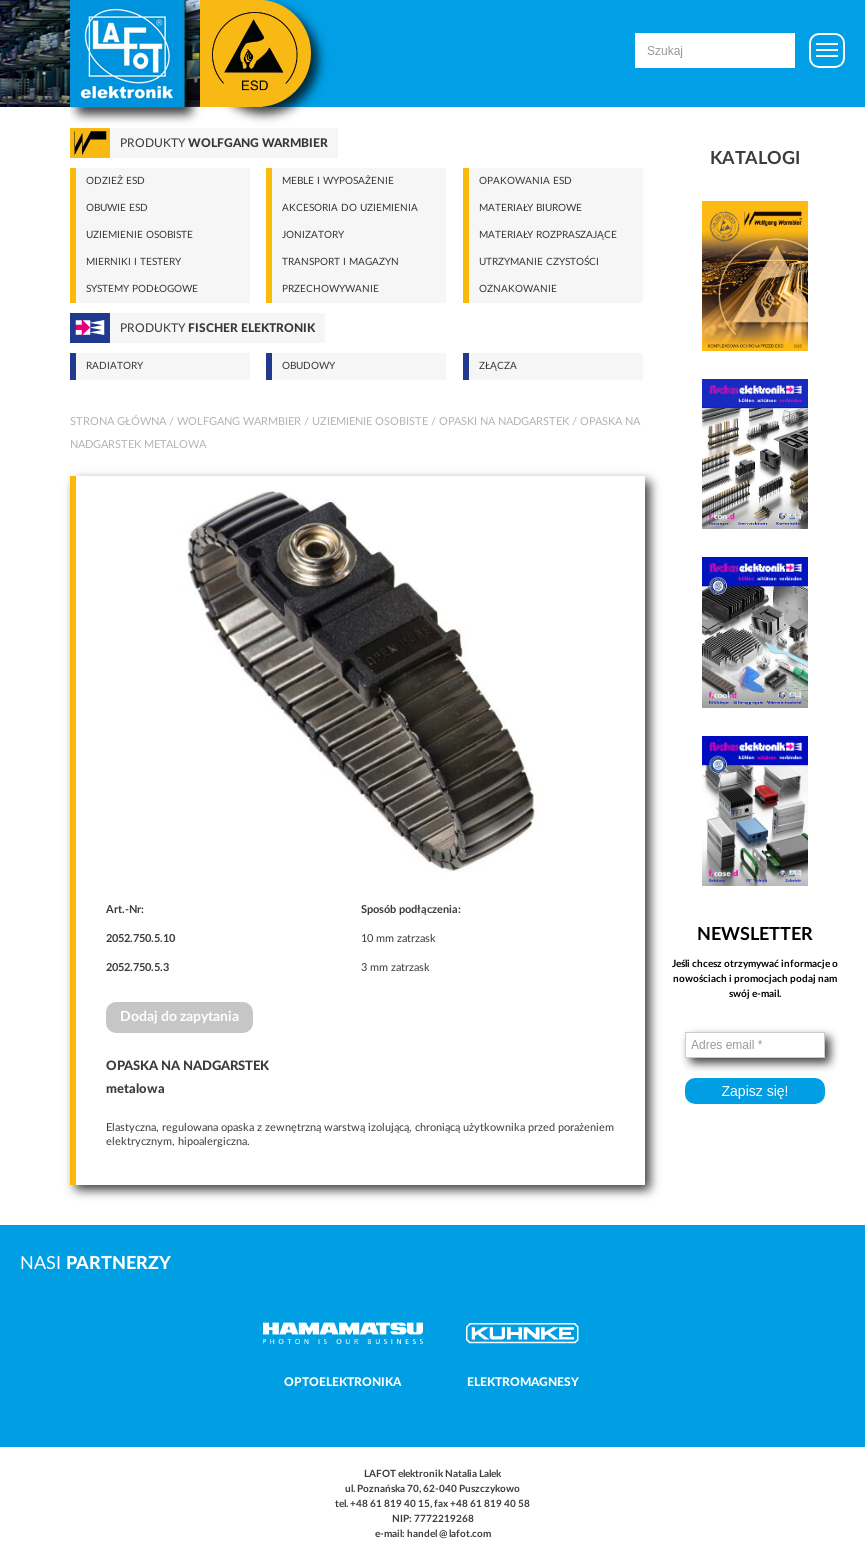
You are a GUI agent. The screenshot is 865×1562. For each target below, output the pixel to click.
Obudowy (308, 366)
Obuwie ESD (117, 208)
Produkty (224, 143)
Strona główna (118, 421)
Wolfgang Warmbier (239, 421)
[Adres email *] (755, 1045)
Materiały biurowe (530, 208)
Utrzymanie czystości (539, 262)
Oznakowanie (518, 289)
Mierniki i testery (133, 262)
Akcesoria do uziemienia (350, 208)
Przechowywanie (330, 289)
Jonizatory (313, 235)
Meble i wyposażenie (338, 181)
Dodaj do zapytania (179, 1017)
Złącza (498, 366)
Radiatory (114, 366)
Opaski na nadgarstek (504, 421)
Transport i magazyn (340, 262)
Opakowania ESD (525, 181)
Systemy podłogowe (142, 289)
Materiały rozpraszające (548, 235)
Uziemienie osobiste (139, 235)
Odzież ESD (115, 181)
